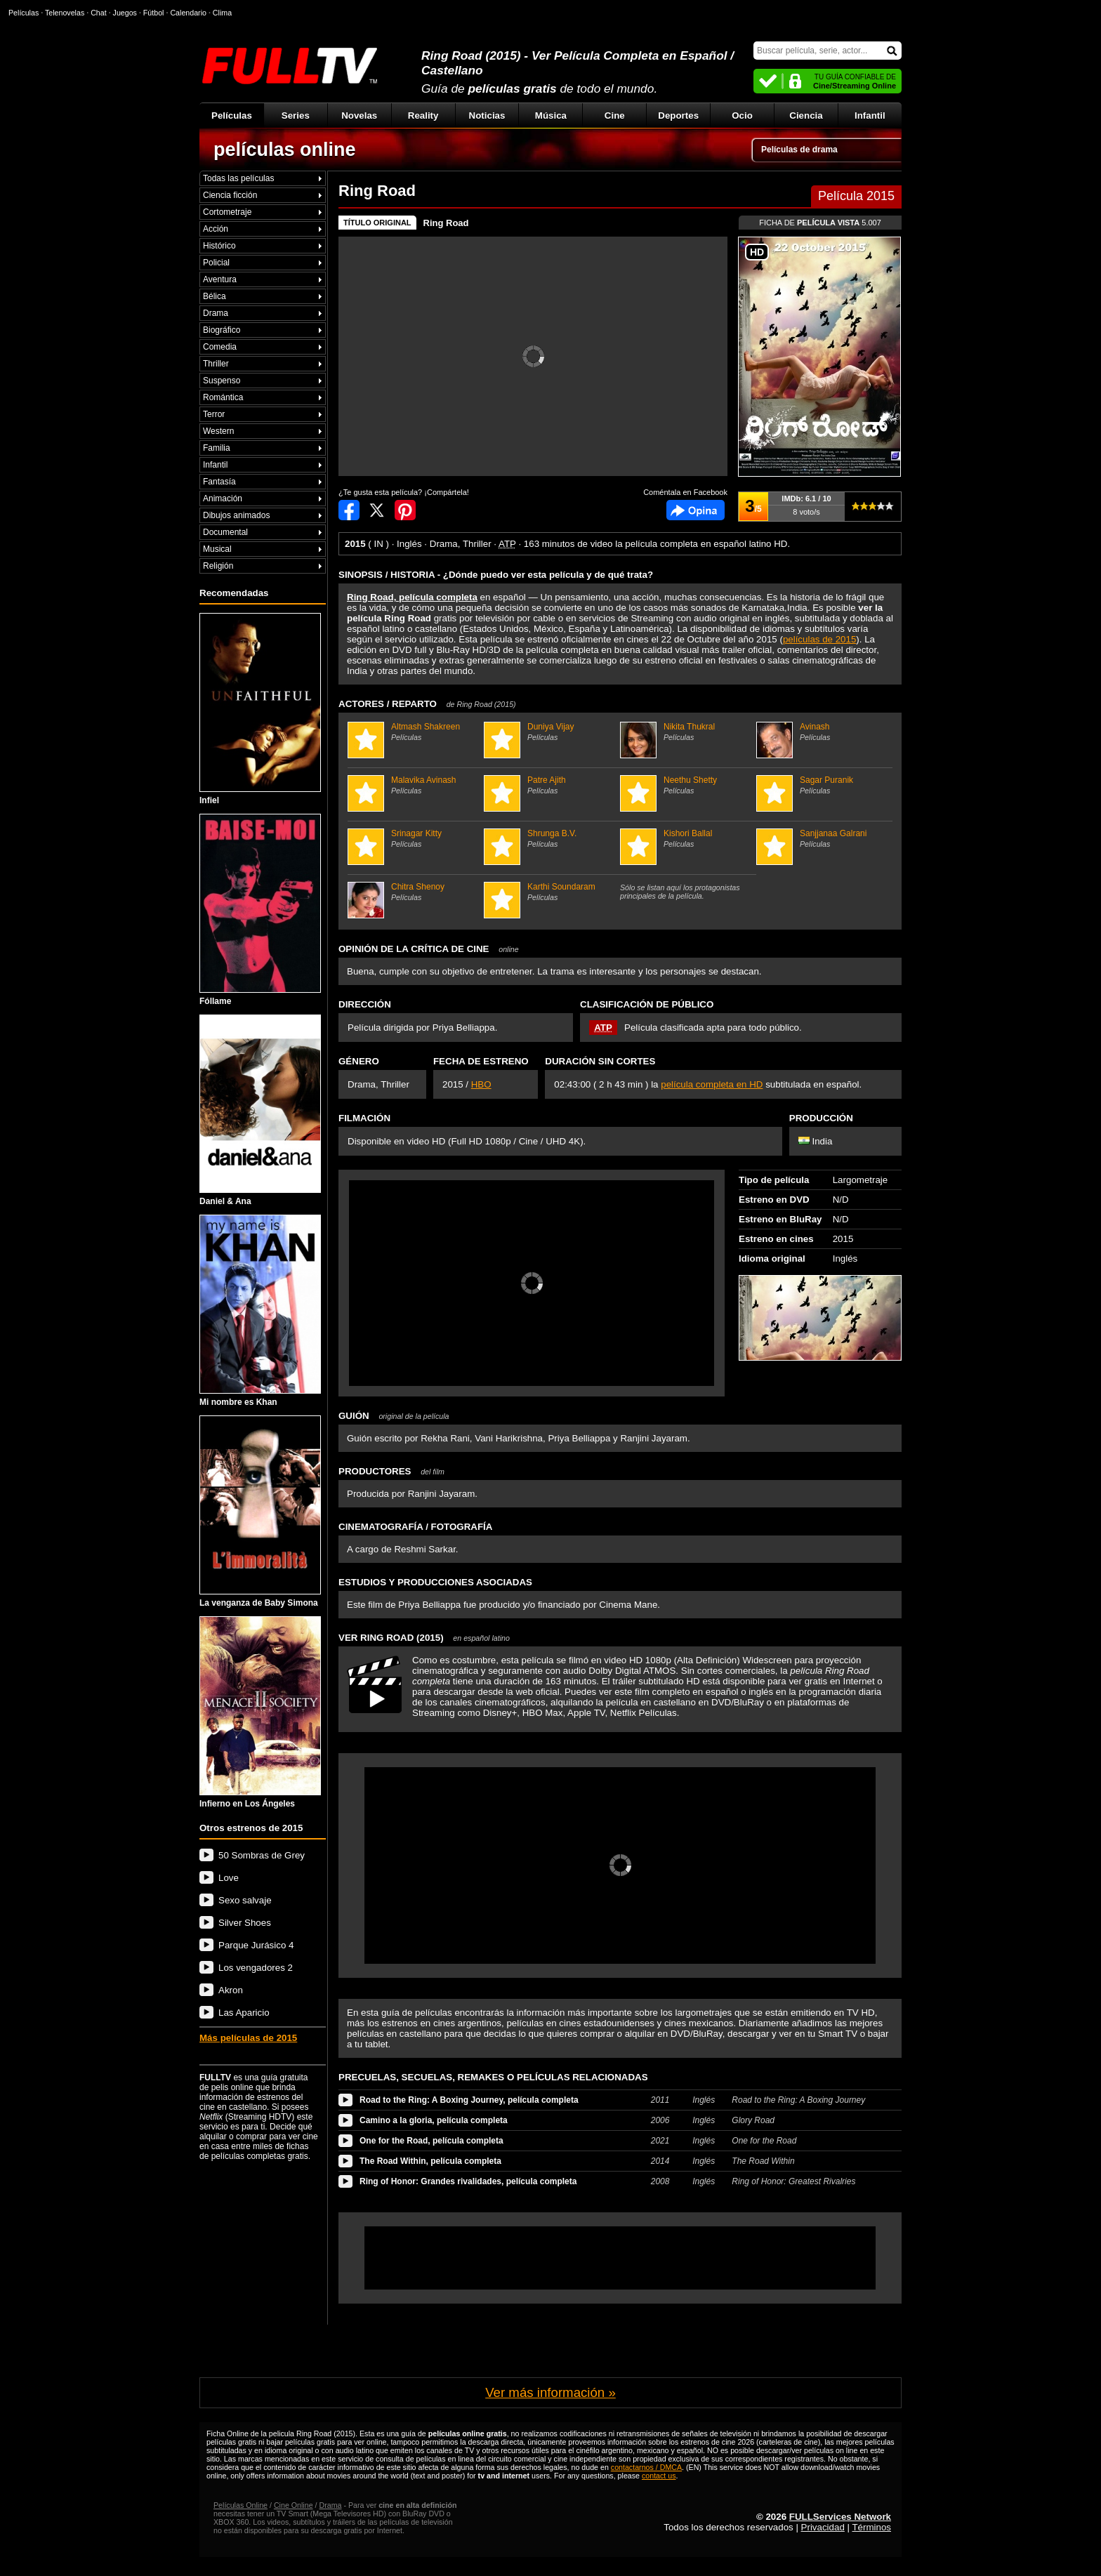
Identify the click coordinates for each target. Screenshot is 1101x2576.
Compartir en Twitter (377, 510)
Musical (217, 549)
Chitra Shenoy (414, 891)
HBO (481, 1084)
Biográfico (221, 330)
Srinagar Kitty (414, 838)
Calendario (188, 12)
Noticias (487, 115)
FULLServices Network (840, 2516)
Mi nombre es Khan (260, 1311)
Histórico (219, 246)
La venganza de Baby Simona (260, 1511)
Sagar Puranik (822, 785)
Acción (215, 229)
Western (218, 431)
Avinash (822, 731)
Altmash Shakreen (414, 731)
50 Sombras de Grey (261, 1855)
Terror (214, 414)
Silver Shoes (244, 1922)
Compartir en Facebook (349, 510)
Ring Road (446, 223)
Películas (231, 115)
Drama (215, 313)
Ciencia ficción (230, 195)
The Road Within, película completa (430, 2161)
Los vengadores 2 (255, 1967)
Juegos (125, 12)
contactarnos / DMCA (646, 2467)
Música (551, 115)
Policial (216, 262)
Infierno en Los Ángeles (260, 1712)
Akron (230, 1990)
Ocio (742, 115)
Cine (615, 115)
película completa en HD (712, 1084)
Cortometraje (227, 212)
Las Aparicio (244, 2012)
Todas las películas (238, 178)
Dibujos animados (236, 515)
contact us (659, 2475)
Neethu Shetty (686, 785)
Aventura (220, 279)
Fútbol (153, 12)
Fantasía (219, 482)
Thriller (216, 364)
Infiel (260, 709)
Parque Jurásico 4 (256, 1945)
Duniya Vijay (550, 731)
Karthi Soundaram (550, 891)
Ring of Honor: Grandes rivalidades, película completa (468, 2181)
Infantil (870, 115)
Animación (222, 498)
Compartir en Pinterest (405, 510)
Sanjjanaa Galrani (822, 838)
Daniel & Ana (260, 1111)
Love (228, 1877)
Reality (423, 115)
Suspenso (221, 380)
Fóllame (260, 910)
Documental (225, 532)
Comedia (220, 347)
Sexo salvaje (245, 1900)
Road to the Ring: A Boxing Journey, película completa (469, 2100)
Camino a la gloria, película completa (434, 2120)
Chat (99, 12)
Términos (871, 2527)
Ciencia (805, 115)
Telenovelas (64, 12)
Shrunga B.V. (550, 838)
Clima (222, 12)
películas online (284, 149)
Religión (218, 566)
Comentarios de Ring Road (695, 510)
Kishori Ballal (686, 838)
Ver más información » (550, 2392)
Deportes (678, 115)
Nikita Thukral (686, 731)
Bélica (214, 296)
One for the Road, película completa (431, 2141)
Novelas (359, 115)
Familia (216, 448)
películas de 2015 (819, 639)
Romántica (223, 397)
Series (296, 115)
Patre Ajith (550, 785)
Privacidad (823, 2527)
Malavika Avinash (414, 785)
